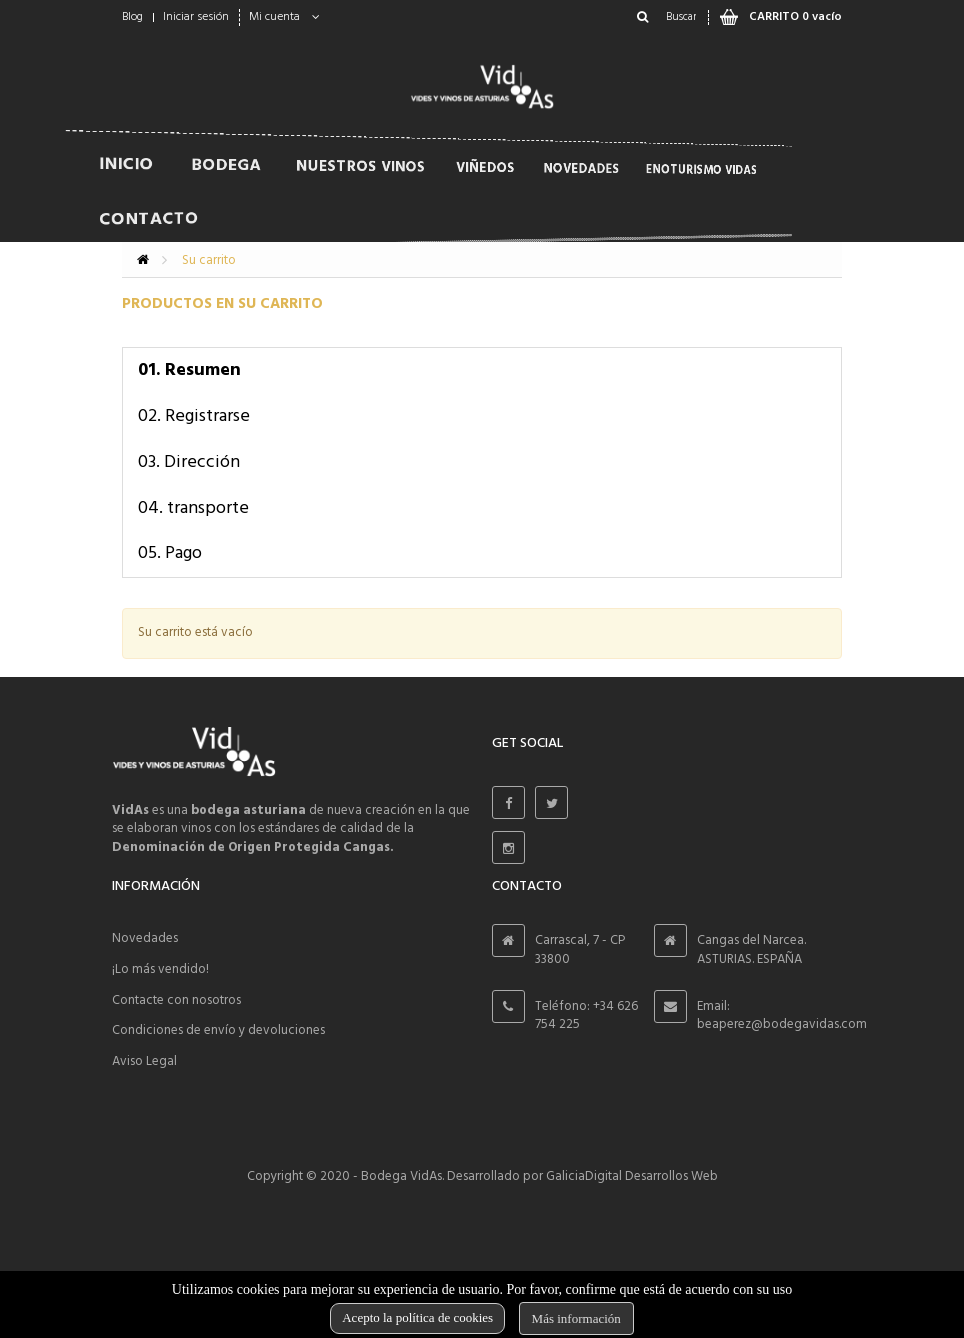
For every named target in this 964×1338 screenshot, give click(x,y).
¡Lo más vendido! (160, 969)
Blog (132, 17)
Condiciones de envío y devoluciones (218, 1030)
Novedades (145, 938)
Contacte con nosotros (176, 1000)
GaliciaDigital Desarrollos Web (632, 1176)
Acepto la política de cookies (417, 1317)
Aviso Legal (144, 1061)
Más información (576, 1318)
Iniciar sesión (196, 17)
